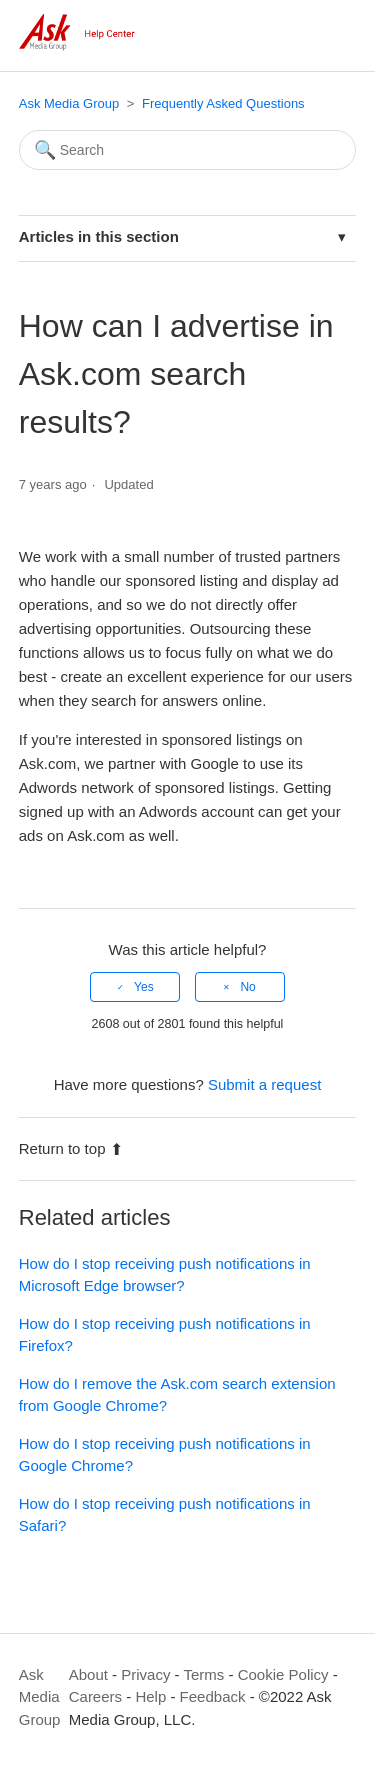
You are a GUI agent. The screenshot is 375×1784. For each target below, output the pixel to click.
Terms (204, 1674)
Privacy (145, 1674)
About (88, 1674)
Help (150, 1696)
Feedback (213, 1696)
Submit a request (264, 1084)
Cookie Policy (283, 1674)
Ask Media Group (69, 103)
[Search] (188, 150)
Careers (95, 1696)
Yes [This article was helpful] (144, 987)
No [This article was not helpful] (247, 987)
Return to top (71, 1148)
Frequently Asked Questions (223, 103)
